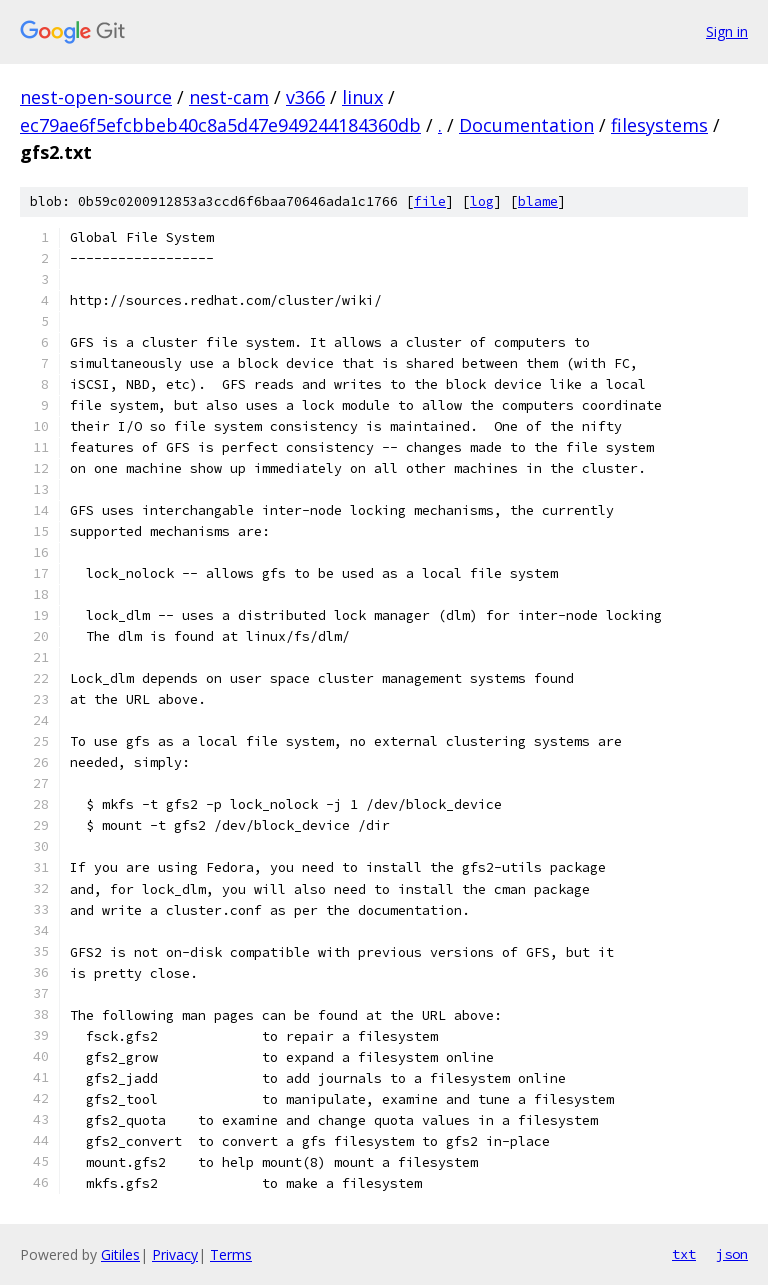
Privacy (175, 1254)
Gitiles (120, 1254)
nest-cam (229, 97)
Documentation (526, 125)
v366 (305, 97)
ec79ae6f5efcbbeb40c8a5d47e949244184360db (220, 125)
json (732, 1254)
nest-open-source (96, 97)
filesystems (659, 125)
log (482, 201)
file (430, 201)
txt (684, 1254)
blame (538, 201)
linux (362, 97)
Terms (231, 1254)
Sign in (727, 31)
